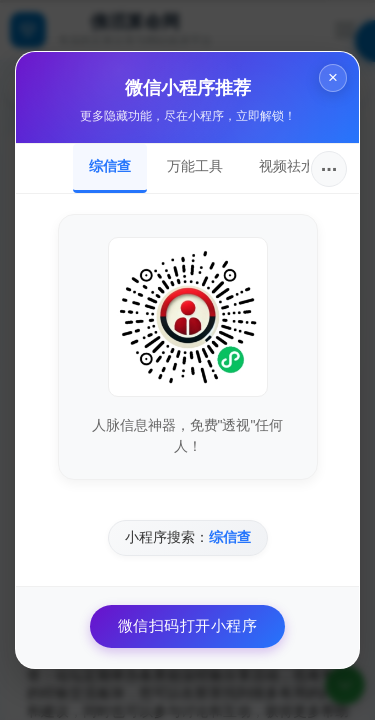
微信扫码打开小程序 (188, 625)
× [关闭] (333, 77)
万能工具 (195, 166)
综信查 (110, 166)
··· (329, 169)
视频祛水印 (294, 166)
